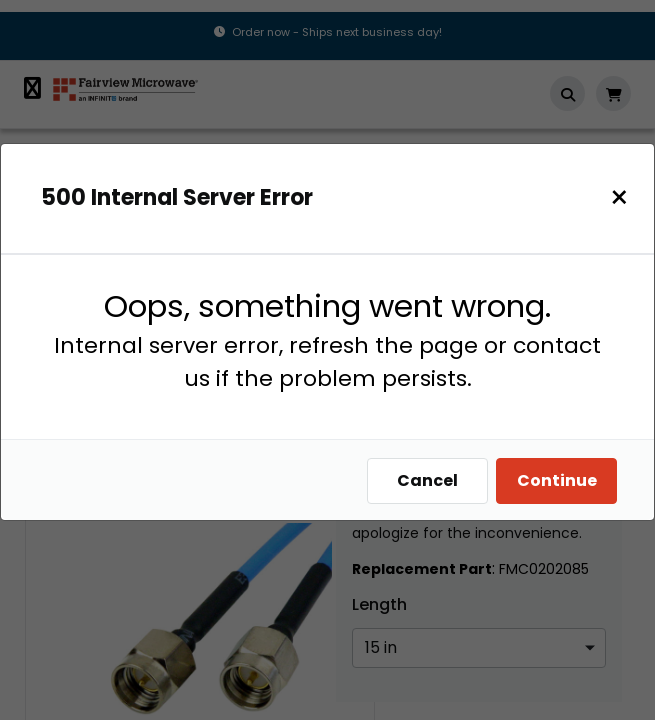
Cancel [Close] (427, 480)
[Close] (619, 197)
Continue (557, 480)
